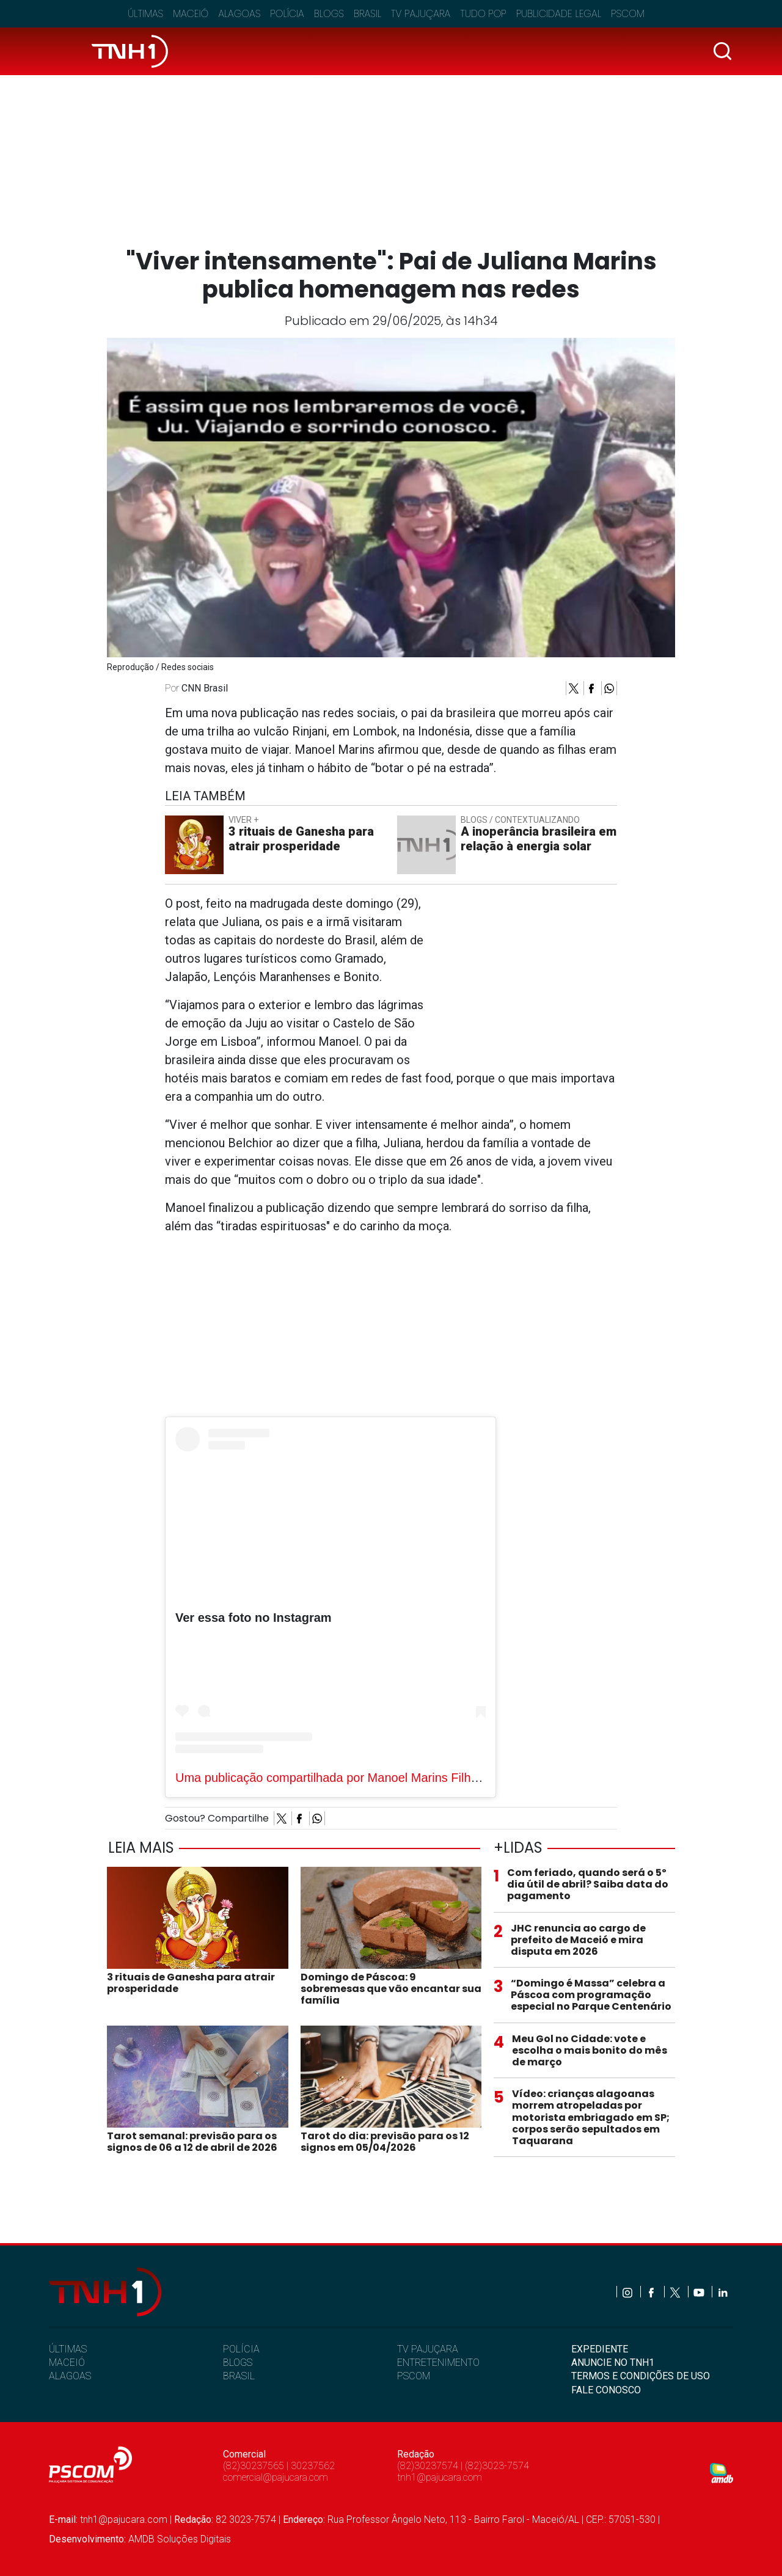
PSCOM (413, 2376)
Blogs (329, 14)
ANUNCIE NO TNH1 (612, 2362)
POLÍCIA (241, 2349)
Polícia (287, 14)
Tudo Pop (483, 14)
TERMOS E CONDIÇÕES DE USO (640, 2376)
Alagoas (239, 14)
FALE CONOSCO (606, 2390)
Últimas (145, 14)
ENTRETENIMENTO (438, 2362)
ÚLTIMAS (68, 2349)
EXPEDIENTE (599, 2349)
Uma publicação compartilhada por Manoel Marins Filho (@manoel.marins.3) (383, 1777)
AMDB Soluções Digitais (179, 2539)
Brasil (367, 14)
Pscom (628, 14)
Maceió (190, 14)
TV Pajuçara (420, 14)
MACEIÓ (67, 2362)
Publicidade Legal (558, 14)
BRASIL (239, 2376)
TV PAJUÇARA (427, 2349)
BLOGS (237, 2362)
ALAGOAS (70, 2376)
